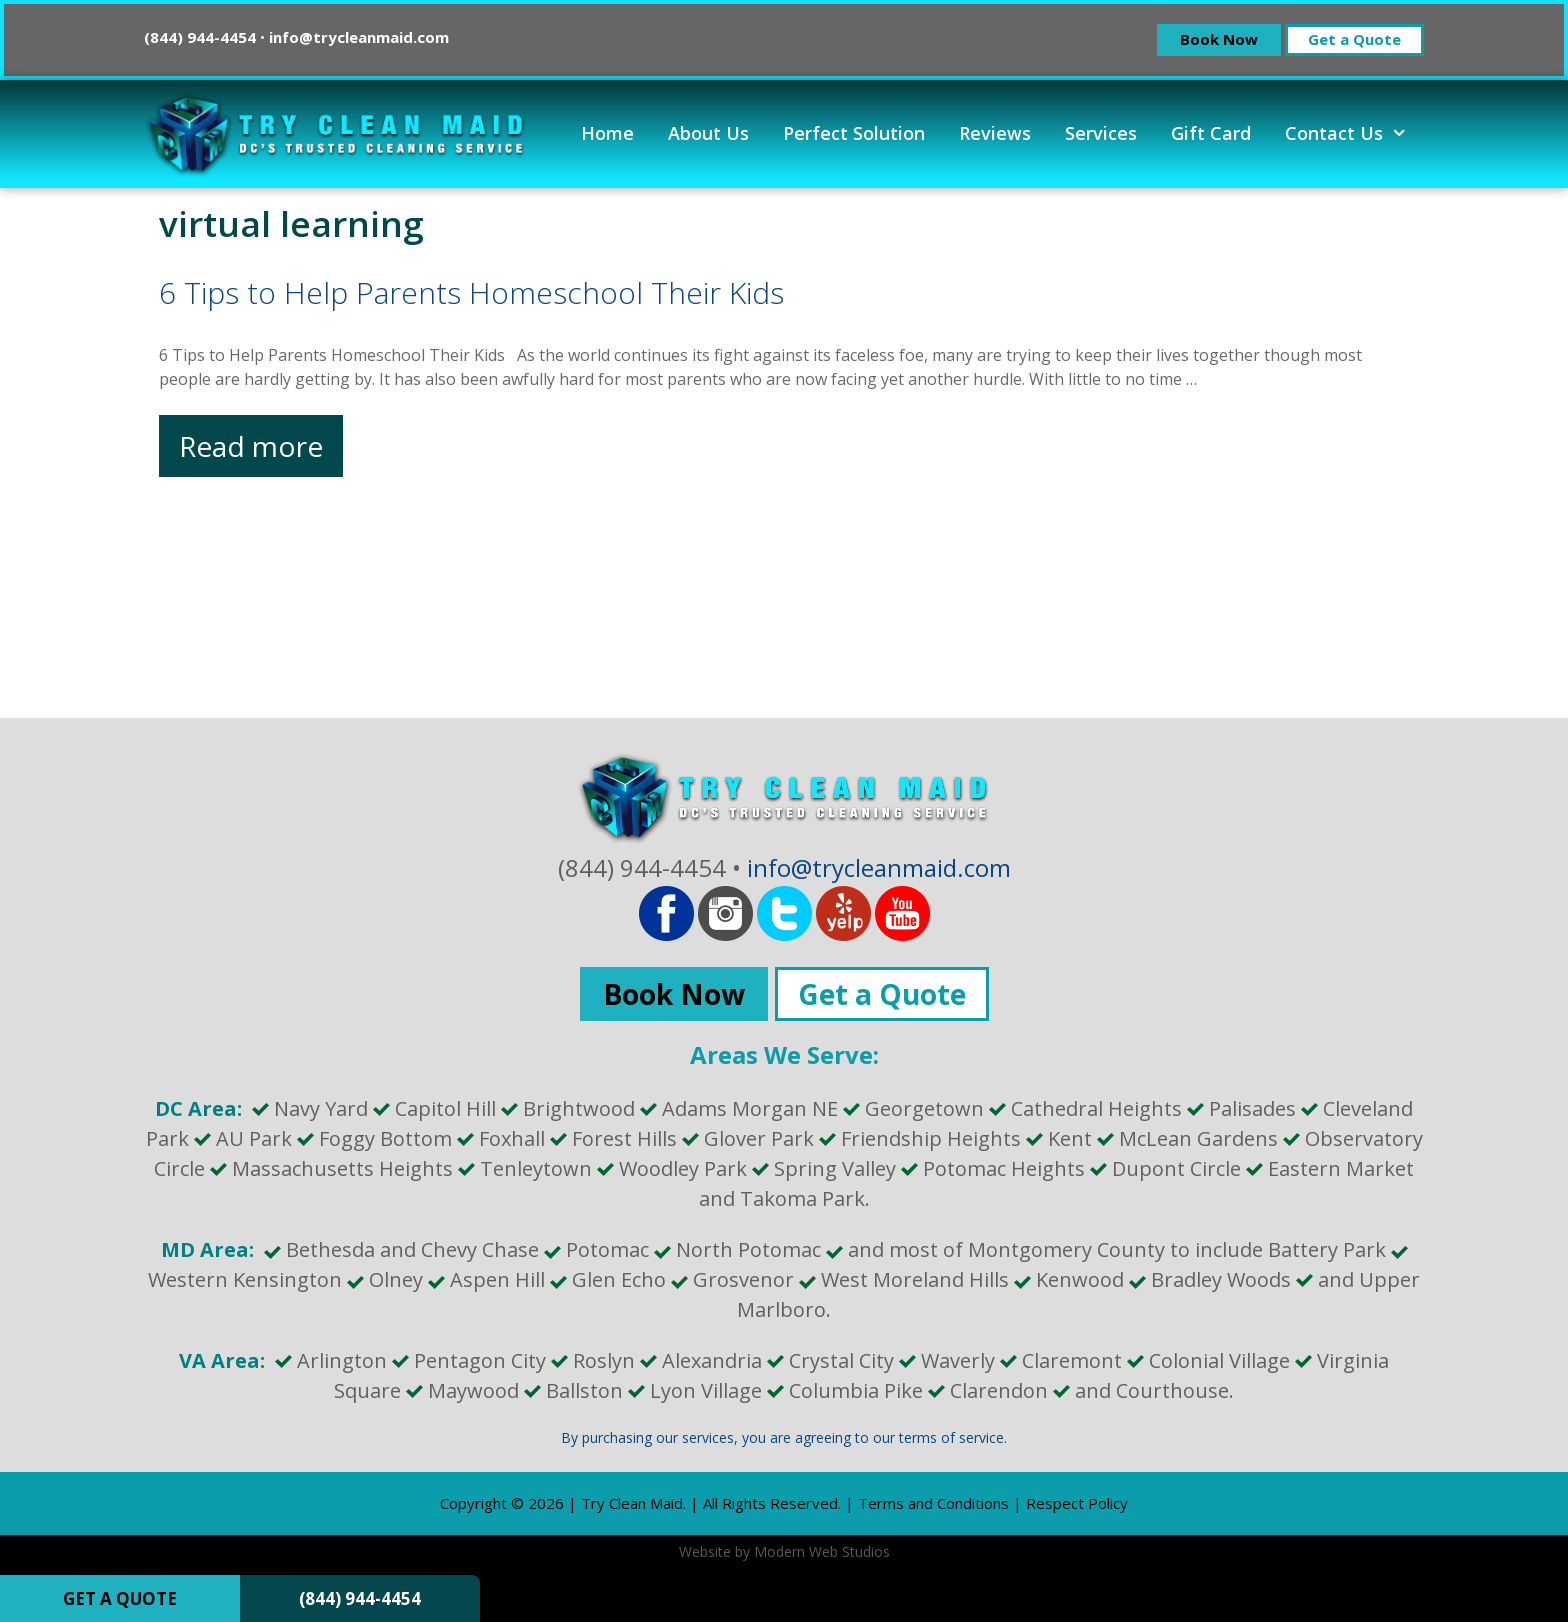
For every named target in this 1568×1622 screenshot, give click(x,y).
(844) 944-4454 (360, 1598)
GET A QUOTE (120, 1598)
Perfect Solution (854, 133)
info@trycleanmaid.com (359, 37)
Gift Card (1211, 133)
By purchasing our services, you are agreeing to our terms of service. (784, 1437)
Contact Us (1354, 133)
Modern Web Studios (822, 1551)
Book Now (1219, 39)
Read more (261, 450)
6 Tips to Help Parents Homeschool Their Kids (471, 292)
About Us (708, 133)
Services (1101, 133)
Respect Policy (1077, 1503)
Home (607, 133)
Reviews (995, 133)
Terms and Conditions (933, 1503)
